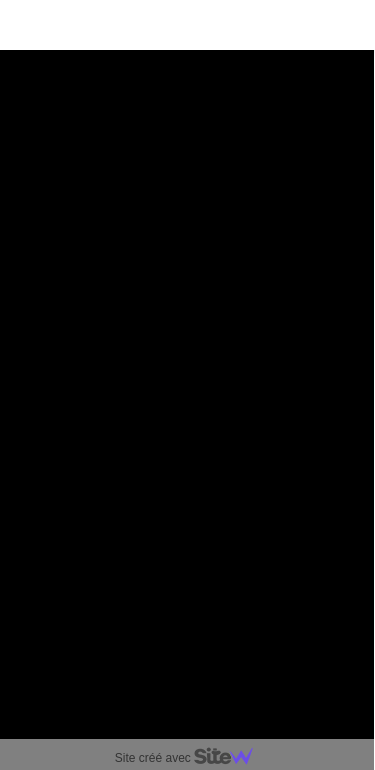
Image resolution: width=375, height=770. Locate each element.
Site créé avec (192, 758)
